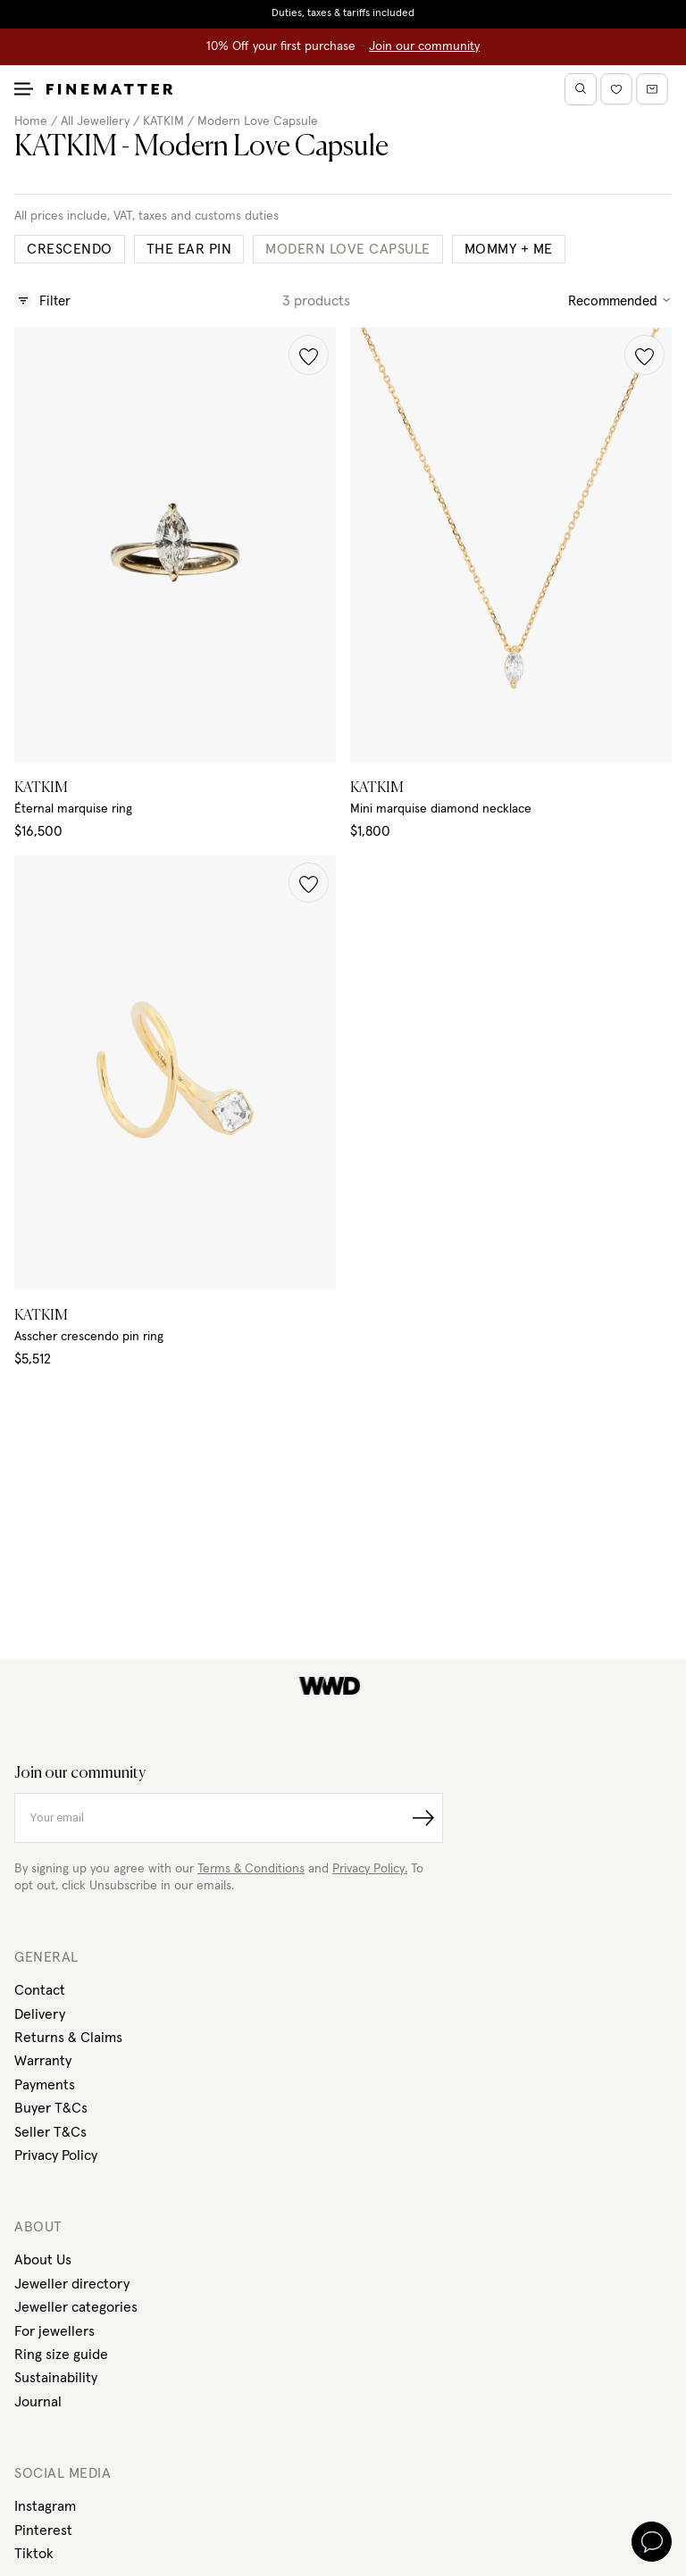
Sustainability (55, 2378)
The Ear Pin (189, 249)
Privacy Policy (55, 2155)
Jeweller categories (76, 2307)
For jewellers (54, 2331)
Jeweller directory (72, 2284)
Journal (38, 2402)
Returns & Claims (68, 2037)
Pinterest (43, 2530)
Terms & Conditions (251, 1869)
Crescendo (70, 249)
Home (30, 121)
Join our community (424, 46)
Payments (44, 2085)
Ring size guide (61, 2354)
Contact (39, 1990)
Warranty (42, 2061)
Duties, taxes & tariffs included (343, 13)
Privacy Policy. (369, 1869)
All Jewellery (95, 121)
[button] (309, 355)
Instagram (45, 2506)
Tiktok (34, 2554)
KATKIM (163, 121)
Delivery (39, 2014)
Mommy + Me (508, 249)
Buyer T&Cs (51, 2108)
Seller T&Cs (50, 2132)
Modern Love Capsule (257, 121)
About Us (42, 2260)
